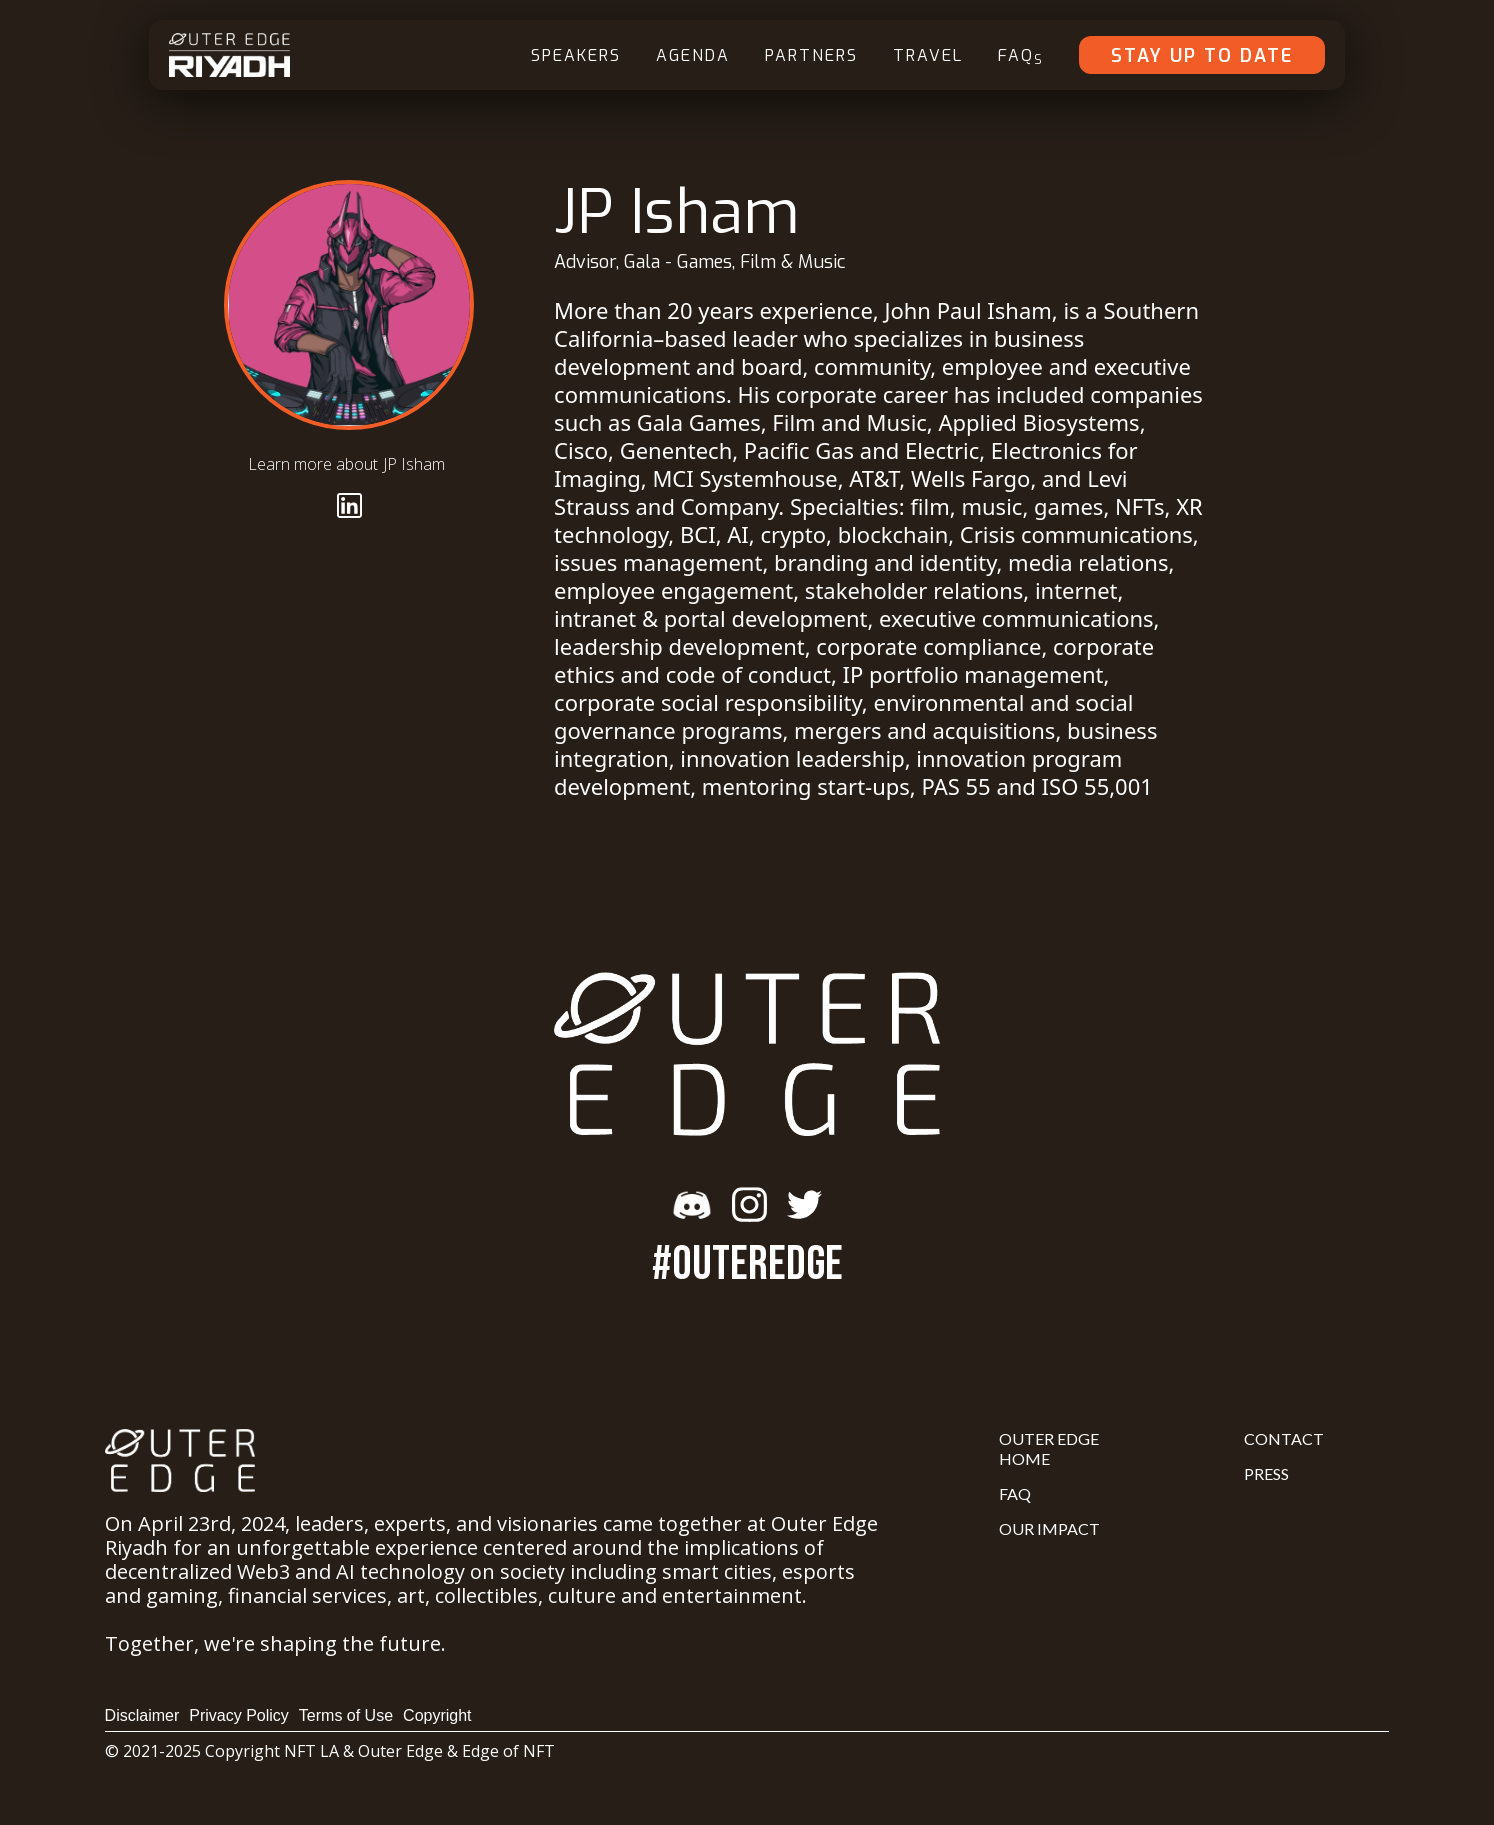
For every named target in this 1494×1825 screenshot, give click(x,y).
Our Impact (1049, 1528)
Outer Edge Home (1049, 1448)
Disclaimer (142, 1715)
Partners (811, 55)
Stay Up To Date (1202, 56)
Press (1266, 1473)
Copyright (437, 1715)
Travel (928, 55)
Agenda (693, 55)
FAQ (1021, 56)
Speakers (576, 55)
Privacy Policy (239, 1715)
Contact (1284, 1438)
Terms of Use (346, 1715)
